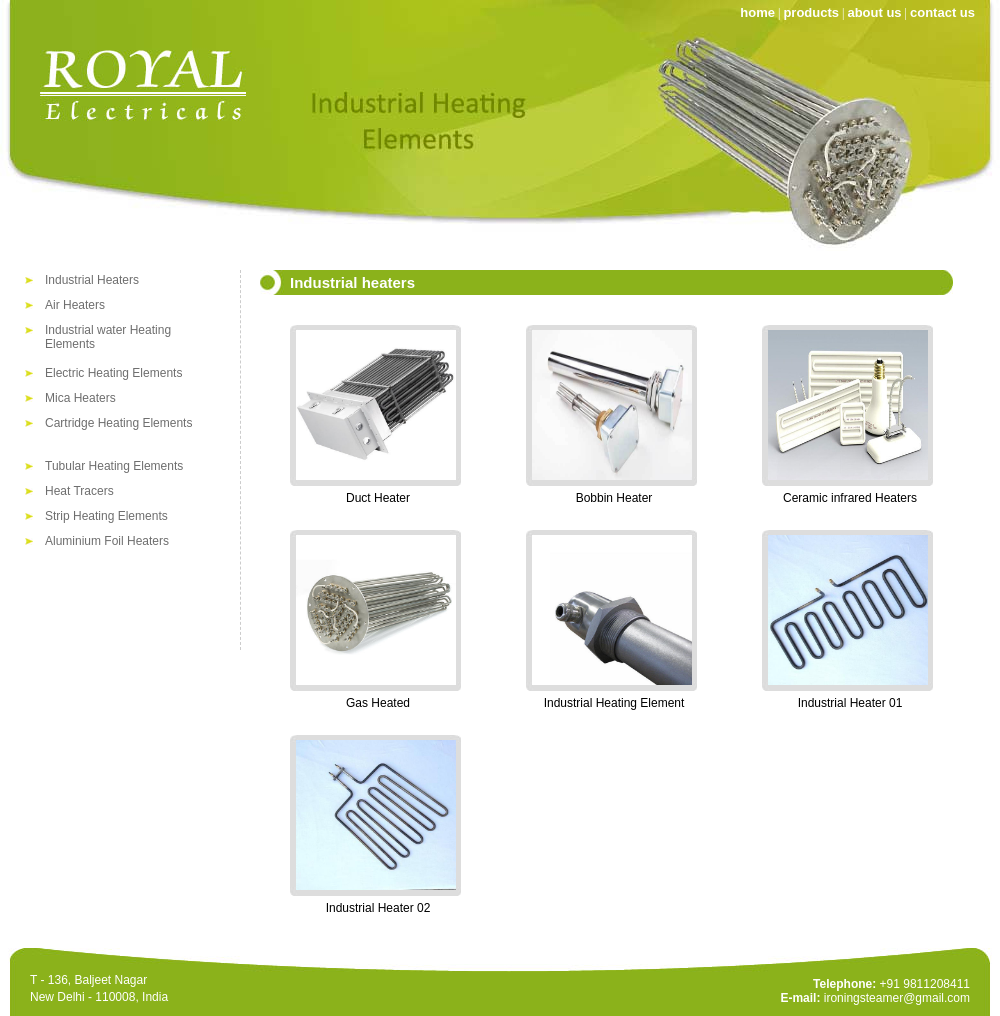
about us (874, 12)
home (757, 12)
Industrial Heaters (92, 280)
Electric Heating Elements (113, 373)
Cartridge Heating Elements (118, 423)
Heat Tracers (79, 491)
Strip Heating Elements (106, 516)
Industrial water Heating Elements (108, 333)
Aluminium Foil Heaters (107, 541)
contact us (942, 12)
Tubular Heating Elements (114, 466)
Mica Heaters (80, 398)
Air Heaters (75, 305)
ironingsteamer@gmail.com (897, 998)
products (811, 12)
